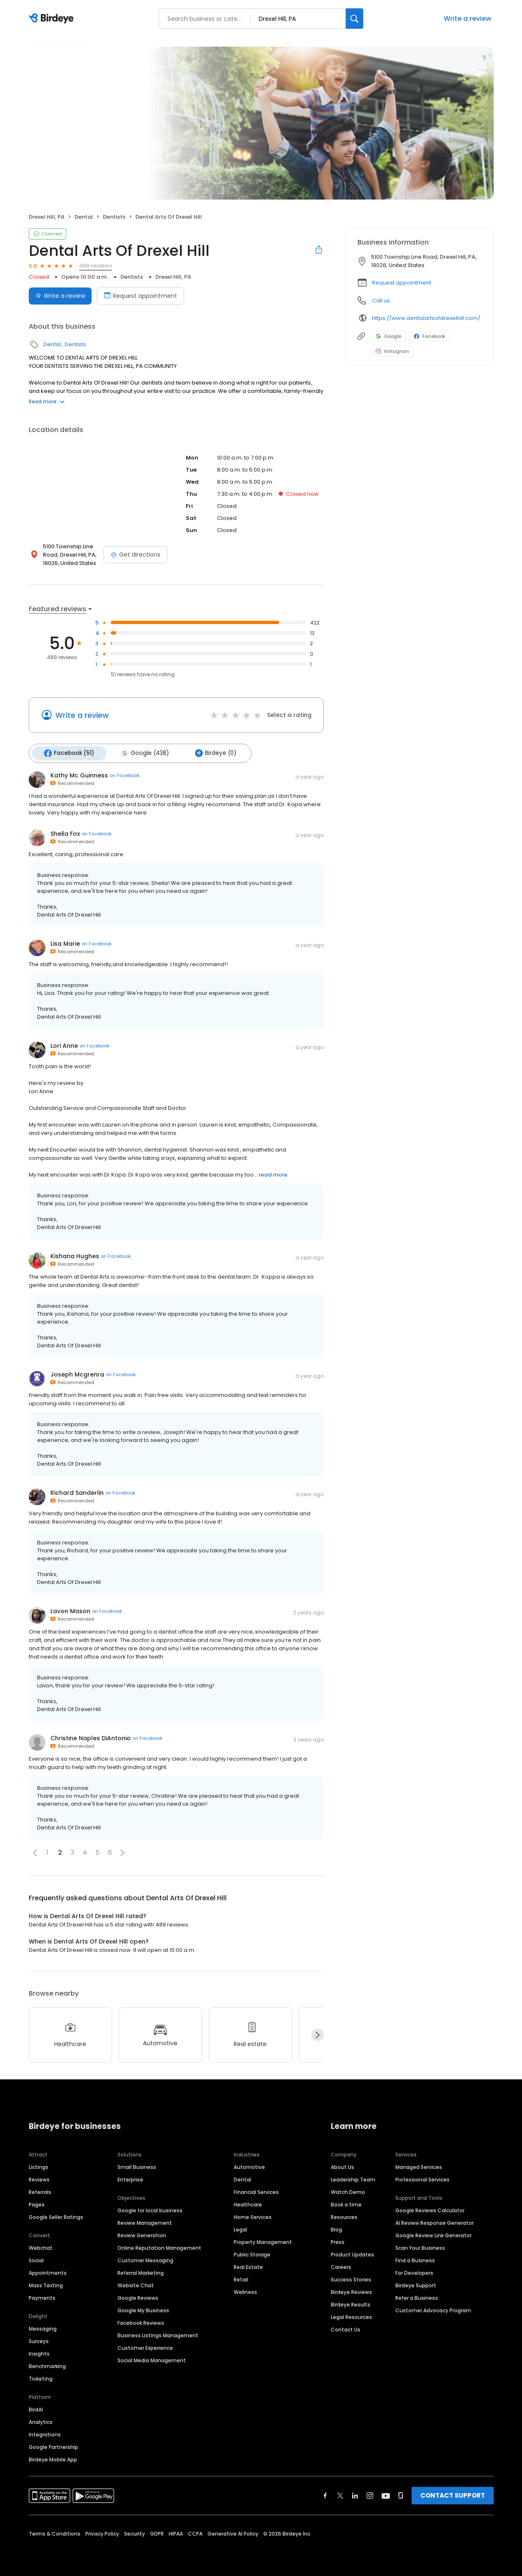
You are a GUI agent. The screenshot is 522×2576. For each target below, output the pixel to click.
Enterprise (130, 2177)
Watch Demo (348, 2190)
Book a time (346, 2202)
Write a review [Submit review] (60, 296)
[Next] (317, 2033)
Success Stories (351, 2277)
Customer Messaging (145, 2258)
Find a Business (415, 2258)
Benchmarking (47, 2364)
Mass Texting (46, 2283)
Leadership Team (353, 2177)
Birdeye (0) (210, 752)
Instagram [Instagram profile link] (392, 351)
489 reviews (95, 266)
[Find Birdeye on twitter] (340, 2494)
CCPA (195, 2532)
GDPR (157, 2532)
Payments (42, 2296)
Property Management (263, 2240)
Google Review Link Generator (433, 2233)
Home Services (253, 2215)
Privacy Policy (102, 2532)
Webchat (40, 2246)
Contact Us (345, 2327)
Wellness (245, 2290)
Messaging (43, 2327)
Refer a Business (416, 2296)
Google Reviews (137, 2296)
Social (36, 2258)
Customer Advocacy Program (433, 2308)
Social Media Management (151, 2358)
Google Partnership (53, 2445)
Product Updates (352, 2252)
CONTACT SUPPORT (452, 2493)
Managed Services (418, 2165)
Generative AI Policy (232, 2532)
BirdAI (36, 2407)
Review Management (144, 2221)
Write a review (467, 18)
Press (338, 2240)
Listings (38, 2165)
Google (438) (141, 752)
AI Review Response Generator (434, 2221)
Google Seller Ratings (56, 2215)
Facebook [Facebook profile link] (429, 336)
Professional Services (422, 2177)
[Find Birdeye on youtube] (386, 2494)
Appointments (48, 2271)
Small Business (136, 2165)
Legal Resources (351, 2315)
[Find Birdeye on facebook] (325, 2494)
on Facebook (125, 774)
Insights (39, 2352)
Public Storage (252, 2252)
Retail (241, 2277)
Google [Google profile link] (388, 336)
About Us (342, 2165)
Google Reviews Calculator (430, 2208)
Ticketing (40, 2377)
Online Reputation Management (159, 2246)
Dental (84, 217)
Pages (37, 2202)
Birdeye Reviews (351, 2290)
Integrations (45, 2432)
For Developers (414, 2271)
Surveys (39, 2339)
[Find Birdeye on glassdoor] (400, 2494)
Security (134, 2532)
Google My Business (143, 2308)
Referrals (40, 2190)
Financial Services (256, 2190)
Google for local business (149, 2208)
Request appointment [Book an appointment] (140, 296)
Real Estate (248, 2265)
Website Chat (135, 2283)
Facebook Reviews (140, 2321)
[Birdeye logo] (53, 19)
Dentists (114, 217)
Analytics (40, 2420)
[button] (35, 1851)
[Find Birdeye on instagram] (370, 2494)
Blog (336, 2227)
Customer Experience (145, 2346)
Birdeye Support (415, 2283)
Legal (240, 2227)
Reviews (39, 2177)
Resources (344, 2215)
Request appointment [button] (401, 283)
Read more (47, 401)
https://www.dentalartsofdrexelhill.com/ (426, 318)
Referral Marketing (140, 2271)
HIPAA (176, 2532)
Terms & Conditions (54, 2532)
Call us (381, 301)
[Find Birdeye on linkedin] (355, 2494)
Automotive (249, 2165)
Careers (341, 2265)
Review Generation (141, 2233)
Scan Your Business (420, 2246)
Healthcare (248, 2202)
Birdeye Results (350, 2302)
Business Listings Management (157, 2333)
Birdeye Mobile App (53, 2457)
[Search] (354, 18)
